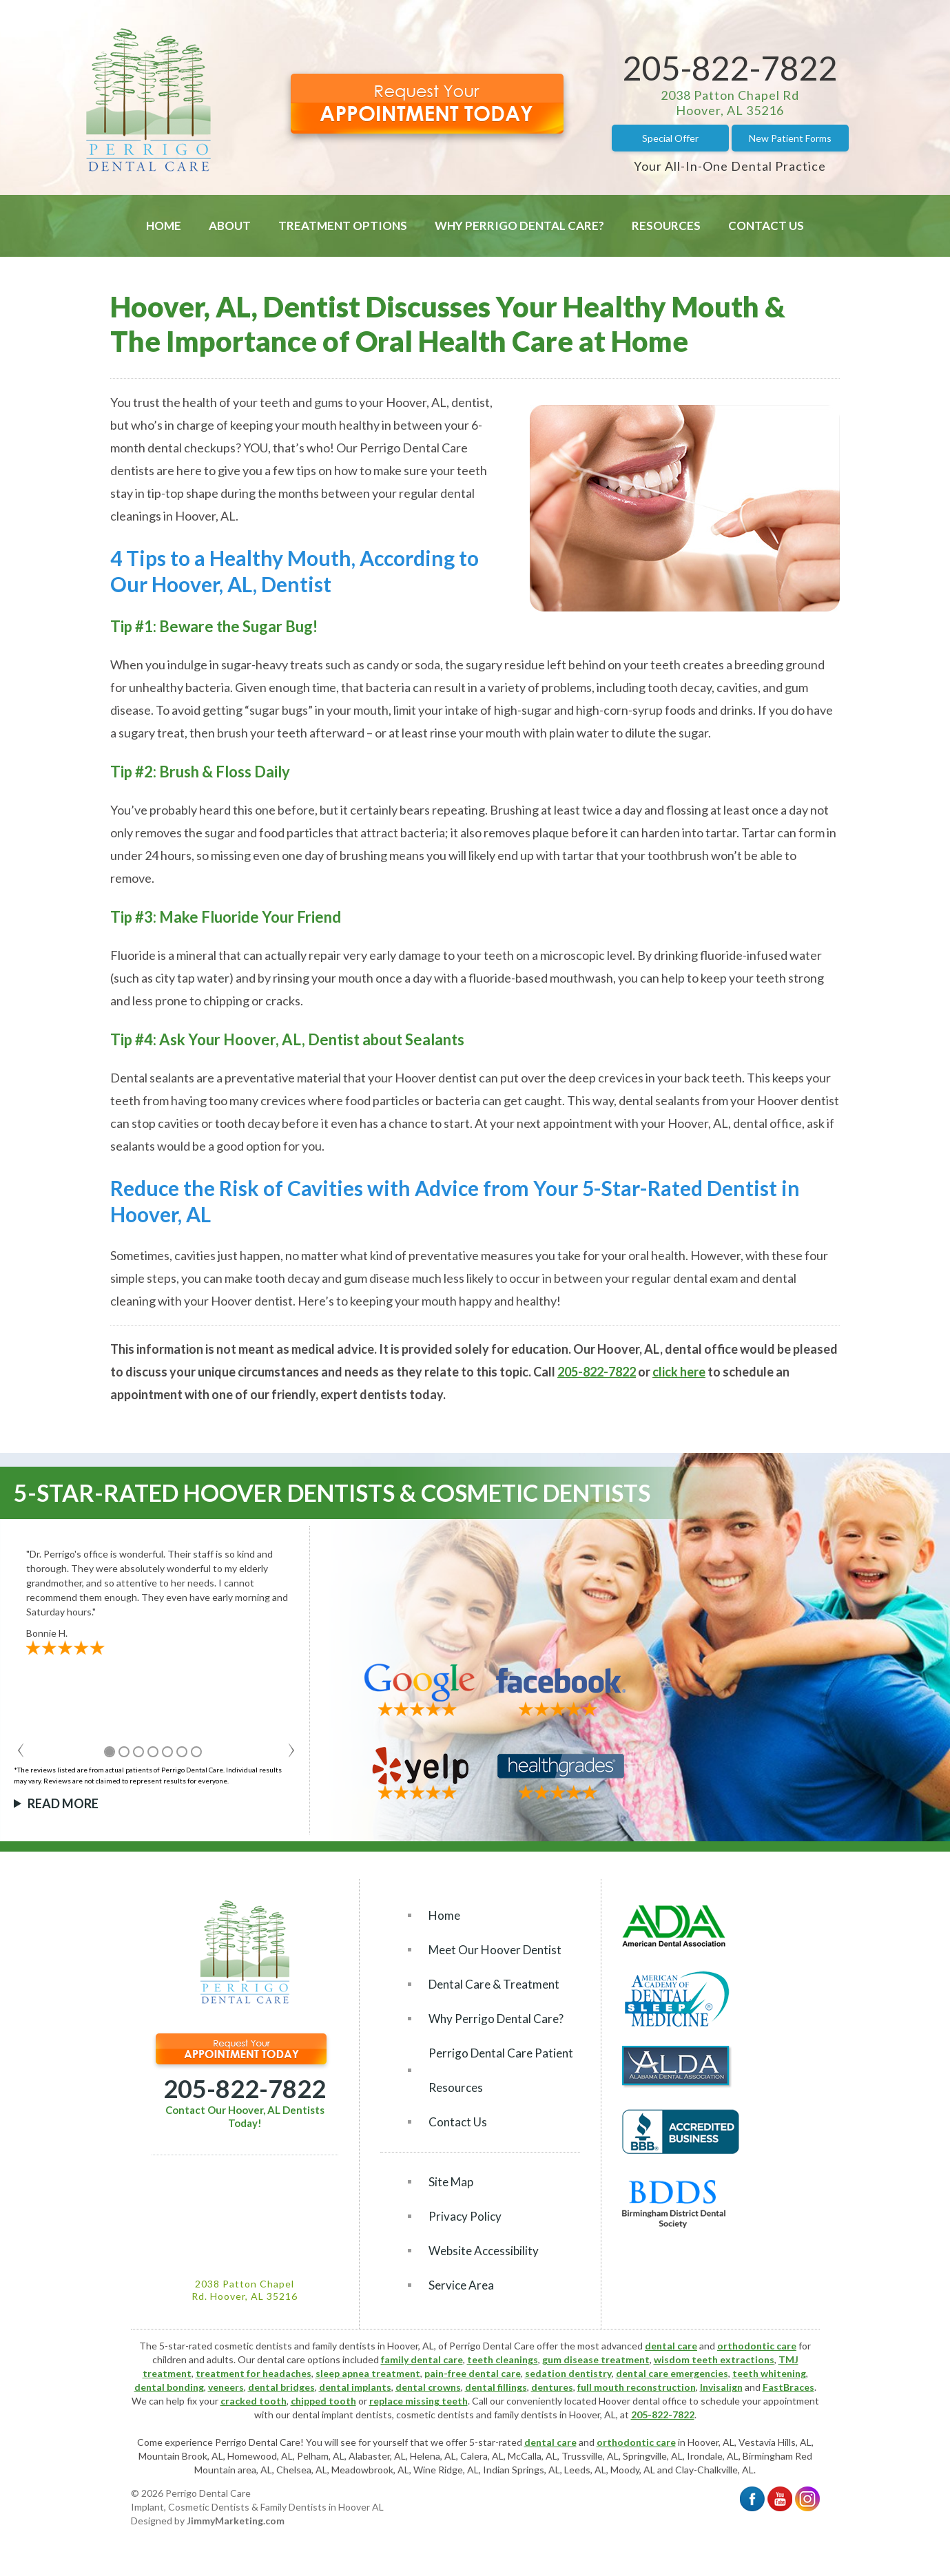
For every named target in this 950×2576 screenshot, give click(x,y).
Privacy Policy (465, 2216)
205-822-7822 (730, 67)
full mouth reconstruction (636, 2387)
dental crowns (428, 2387)
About (230, 225)
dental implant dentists (342, 2414)
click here (678, 1371)
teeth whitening (769, 2373)
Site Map (450, 2182)
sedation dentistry (568, 2373)
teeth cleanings (502, 2359)
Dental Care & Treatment (493, 1984)
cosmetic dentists (435, 2414)
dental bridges (281, 2387)
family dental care (422, 2359)
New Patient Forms (790, 138)
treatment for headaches (253, 2373)
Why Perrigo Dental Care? (519, 225)
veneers (226, 2387)
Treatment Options (342, 225)
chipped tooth (323, 2401)
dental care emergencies (672, 2373)
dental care (671, 2346)
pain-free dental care (472, 2373)
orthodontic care (756, 2346)
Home (163, 225)
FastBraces (788, 2387)
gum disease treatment (596, 2359)
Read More (63, 1803)
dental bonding (169, 2387)
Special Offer (670, 138)
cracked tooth (253, 2401)
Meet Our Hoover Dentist (494, 1950)
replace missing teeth (418, 2401)
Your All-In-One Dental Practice (730, 166)
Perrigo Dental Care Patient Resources (500, 2070)
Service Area (461, 2285)
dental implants (355, 2387)
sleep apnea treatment (368, 2373)
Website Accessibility (483, 2250)
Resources (666, 225)
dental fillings (496, 2387)
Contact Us (766, 225)
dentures (552, 2387)
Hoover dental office (643, 2401)
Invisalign (721, 2387)
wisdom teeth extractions (714, 2359)
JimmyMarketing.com (236, 2520)
